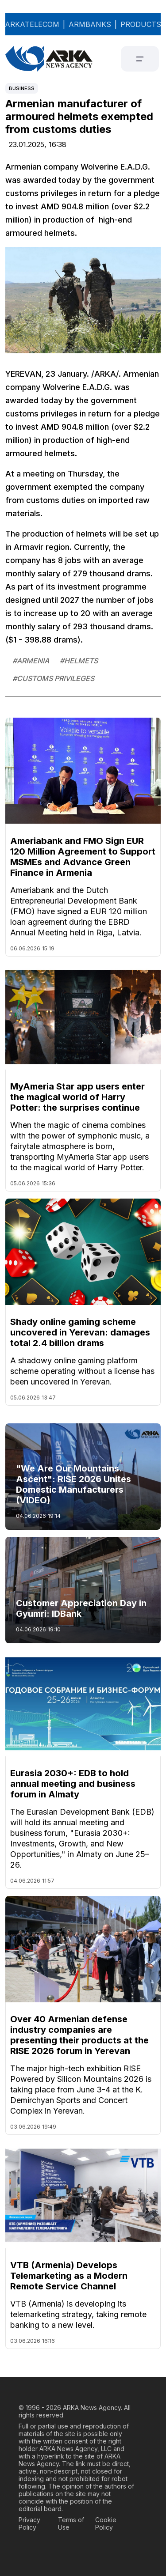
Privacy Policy (29, 2523)
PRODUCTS (140, 24)
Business (22, 88)
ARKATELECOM (32, 24)
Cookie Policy (105, 2523)
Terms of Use (71, 2523)
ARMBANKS (90, 24)
